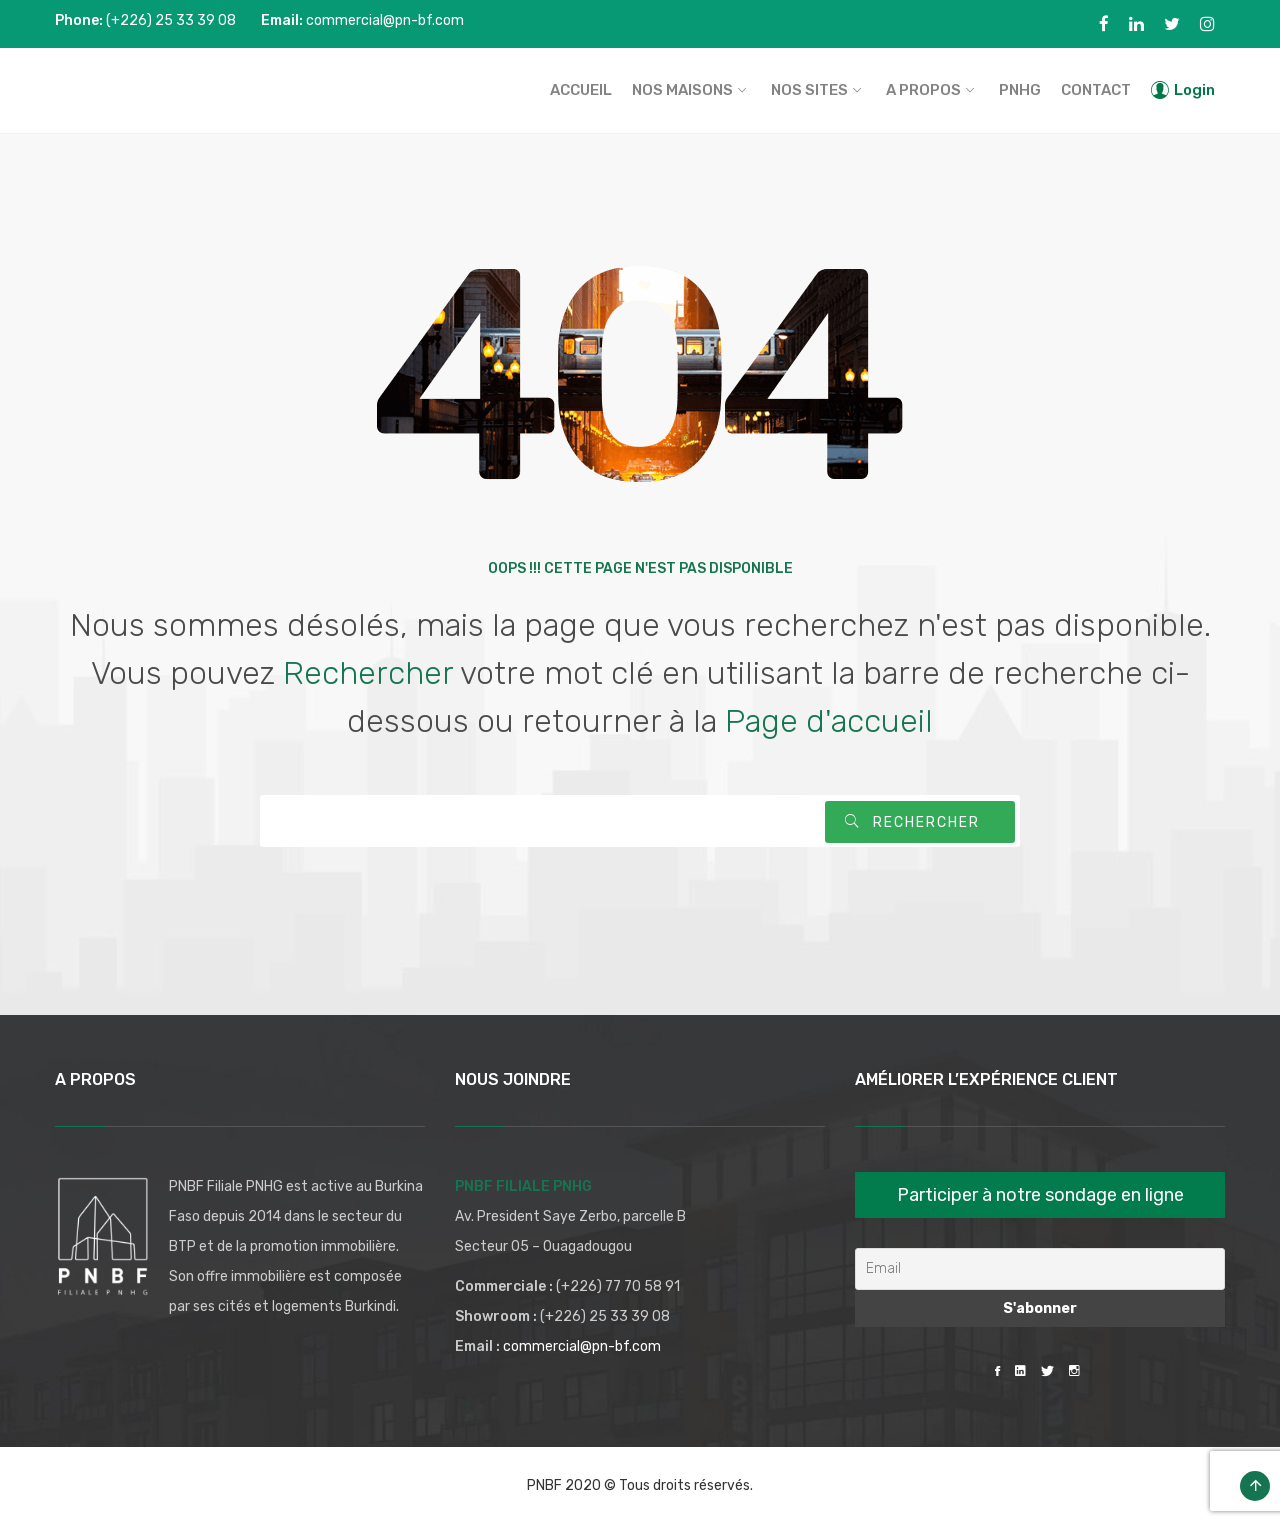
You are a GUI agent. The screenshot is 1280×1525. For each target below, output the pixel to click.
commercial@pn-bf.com (582, 1346)
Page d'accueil (829, 721)
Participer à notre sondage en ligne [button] (1040, 1195)
